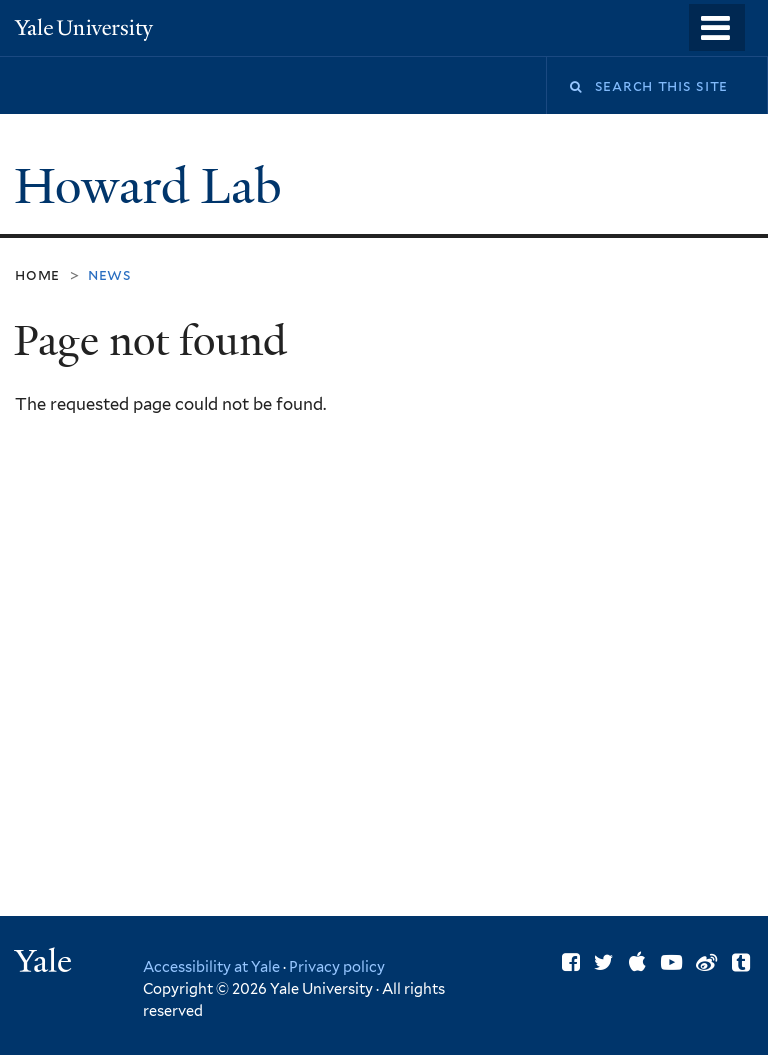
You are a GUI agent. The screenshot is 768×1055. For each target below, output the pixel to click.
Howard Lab (154, 186)
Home (37, 274)
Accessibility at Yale (211, 966)
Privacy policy (337, 966)
